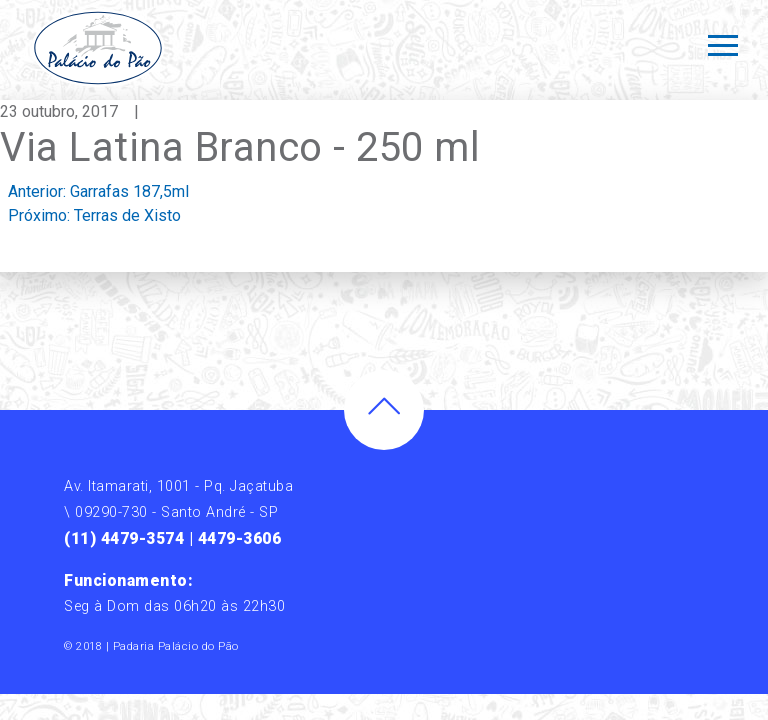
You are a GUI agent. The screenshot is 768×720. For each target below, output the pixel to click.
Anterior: (98, 191)
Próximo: (94, 215)
